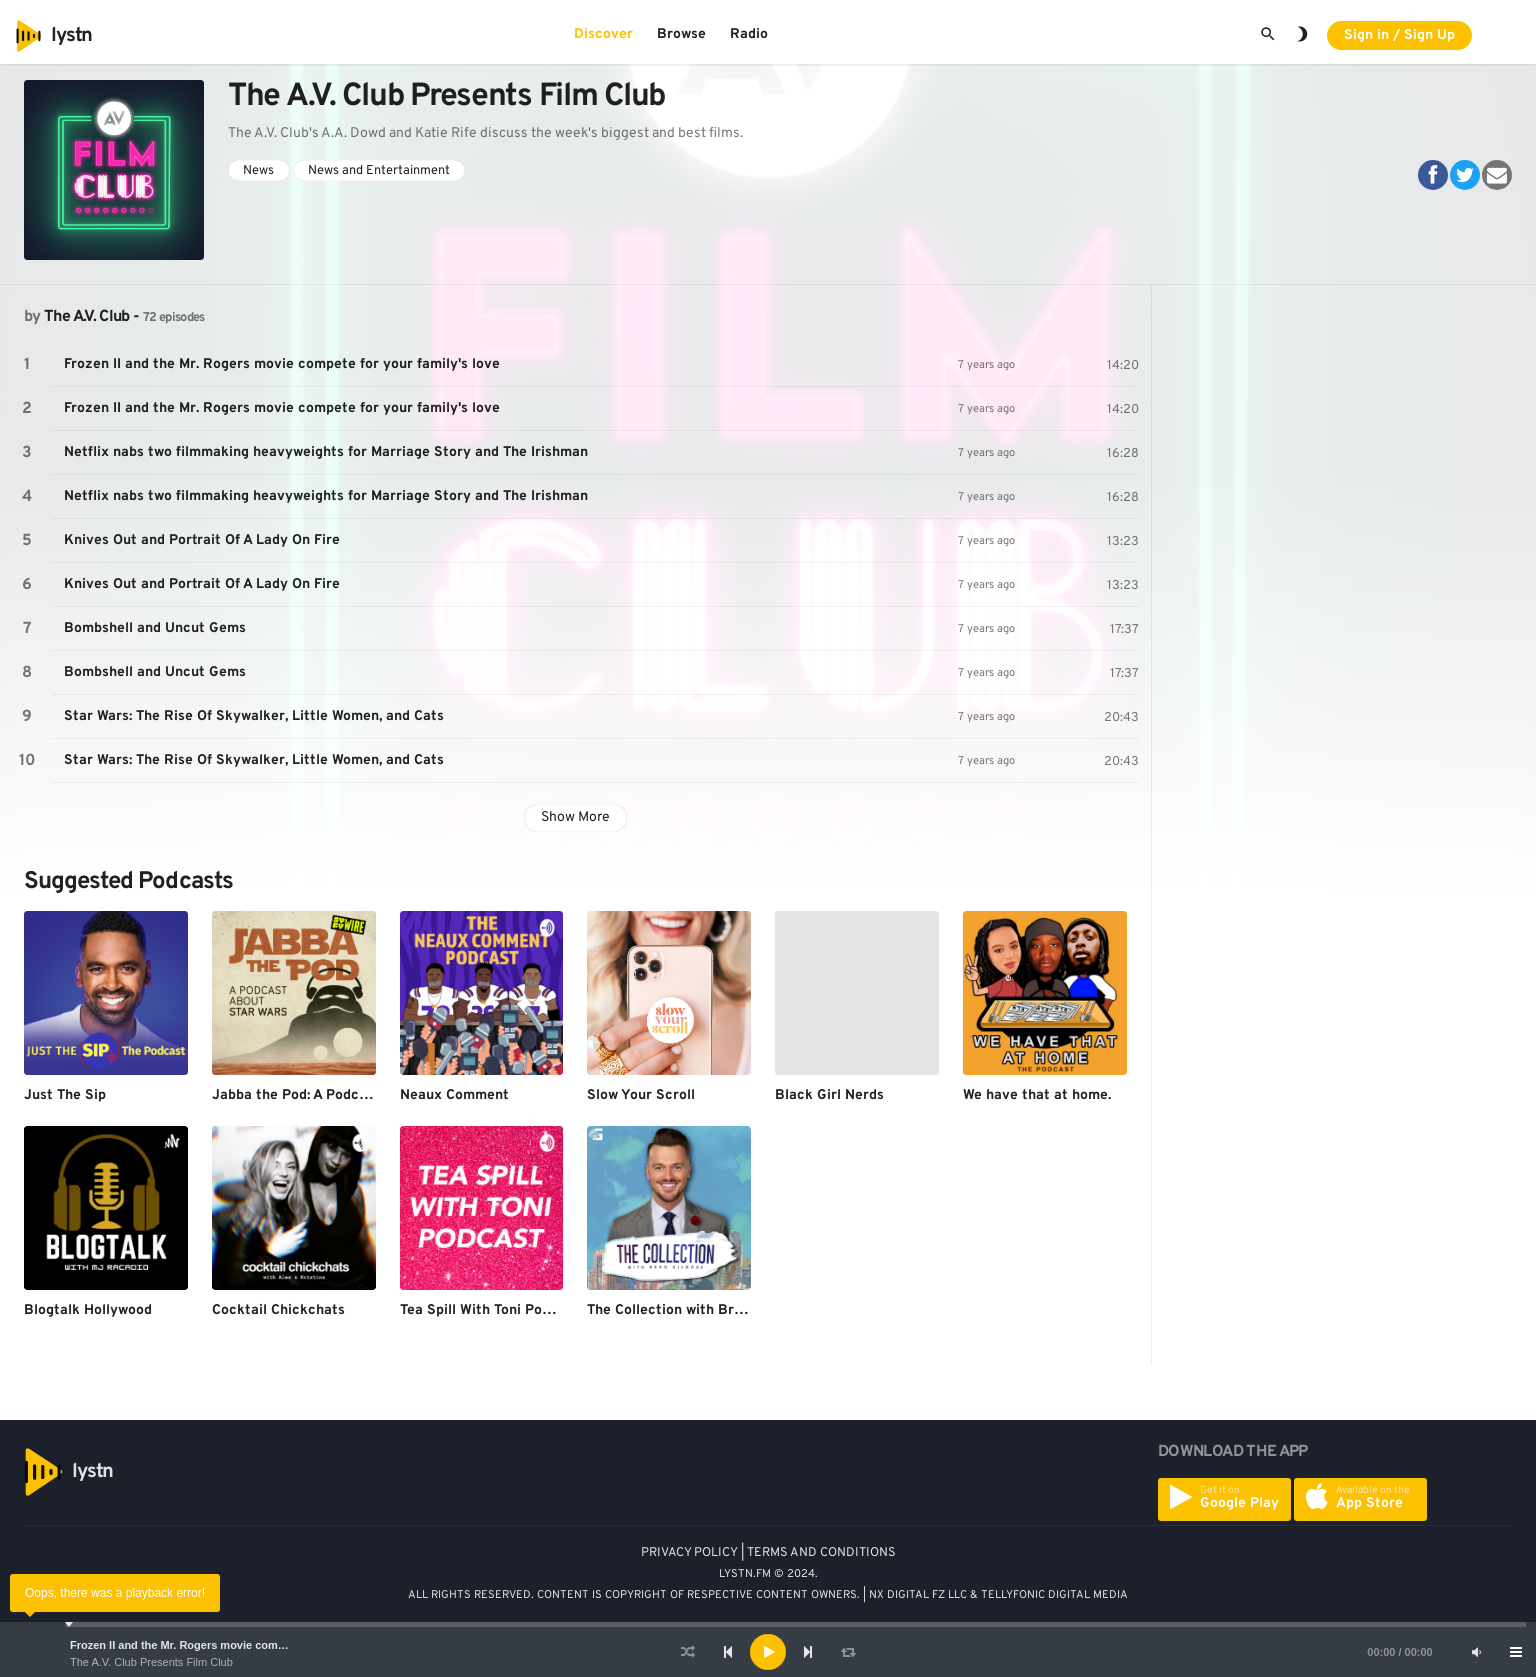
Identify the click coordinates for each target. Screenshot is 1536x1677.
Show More (575, 817)
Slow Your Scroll (641, 1095)
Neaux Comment (454, 1095)
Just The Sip (65, 1095)
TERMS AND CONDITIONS (821, 1553)
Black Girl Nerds (829, 1095)
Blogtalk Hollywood (88, 1310)
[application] (768, 1652)
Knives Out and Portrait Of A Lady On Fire (202, 540)
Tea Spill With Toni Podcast (489, 1310)
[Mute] (1476, 1652)
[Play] (768, 1652)
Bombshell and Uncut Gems (155, 628)
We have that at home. (1037, 1095)
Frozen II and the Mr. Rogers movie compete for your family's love (242, 1645)
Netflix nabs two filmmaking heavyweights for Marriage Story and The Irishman (326, 452)
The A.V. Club (87, 317)
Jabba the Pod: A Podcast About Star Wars (352, 1095)
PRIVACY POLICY (689, 1553)
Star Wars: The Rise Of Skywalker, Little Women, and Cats (254, 716)
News (258, 171)
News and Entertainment (379, 171)
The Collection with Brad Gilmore (696, 1310)
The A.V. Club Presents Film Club (151, 1662)
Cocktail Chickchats (278, 1310)
